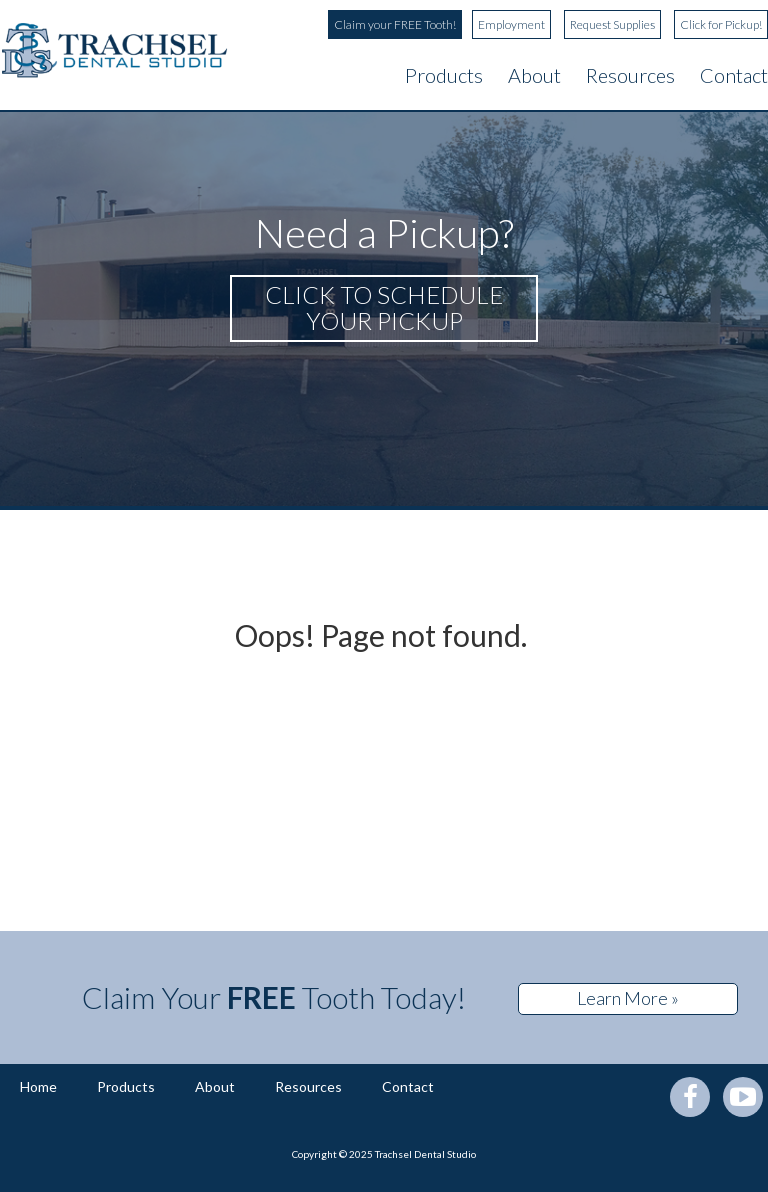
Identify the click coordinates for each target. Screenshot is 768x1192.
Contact (734, 75)
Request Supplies (612, 24)
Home (38, 1086)
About (534, 75)
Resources (630, 75)
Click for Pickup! (721, 24)
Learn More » (628, 998)
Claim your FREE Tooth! (395, 24)
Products (444, 75)
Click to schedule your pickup (384, 307)
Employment (511, 24)
